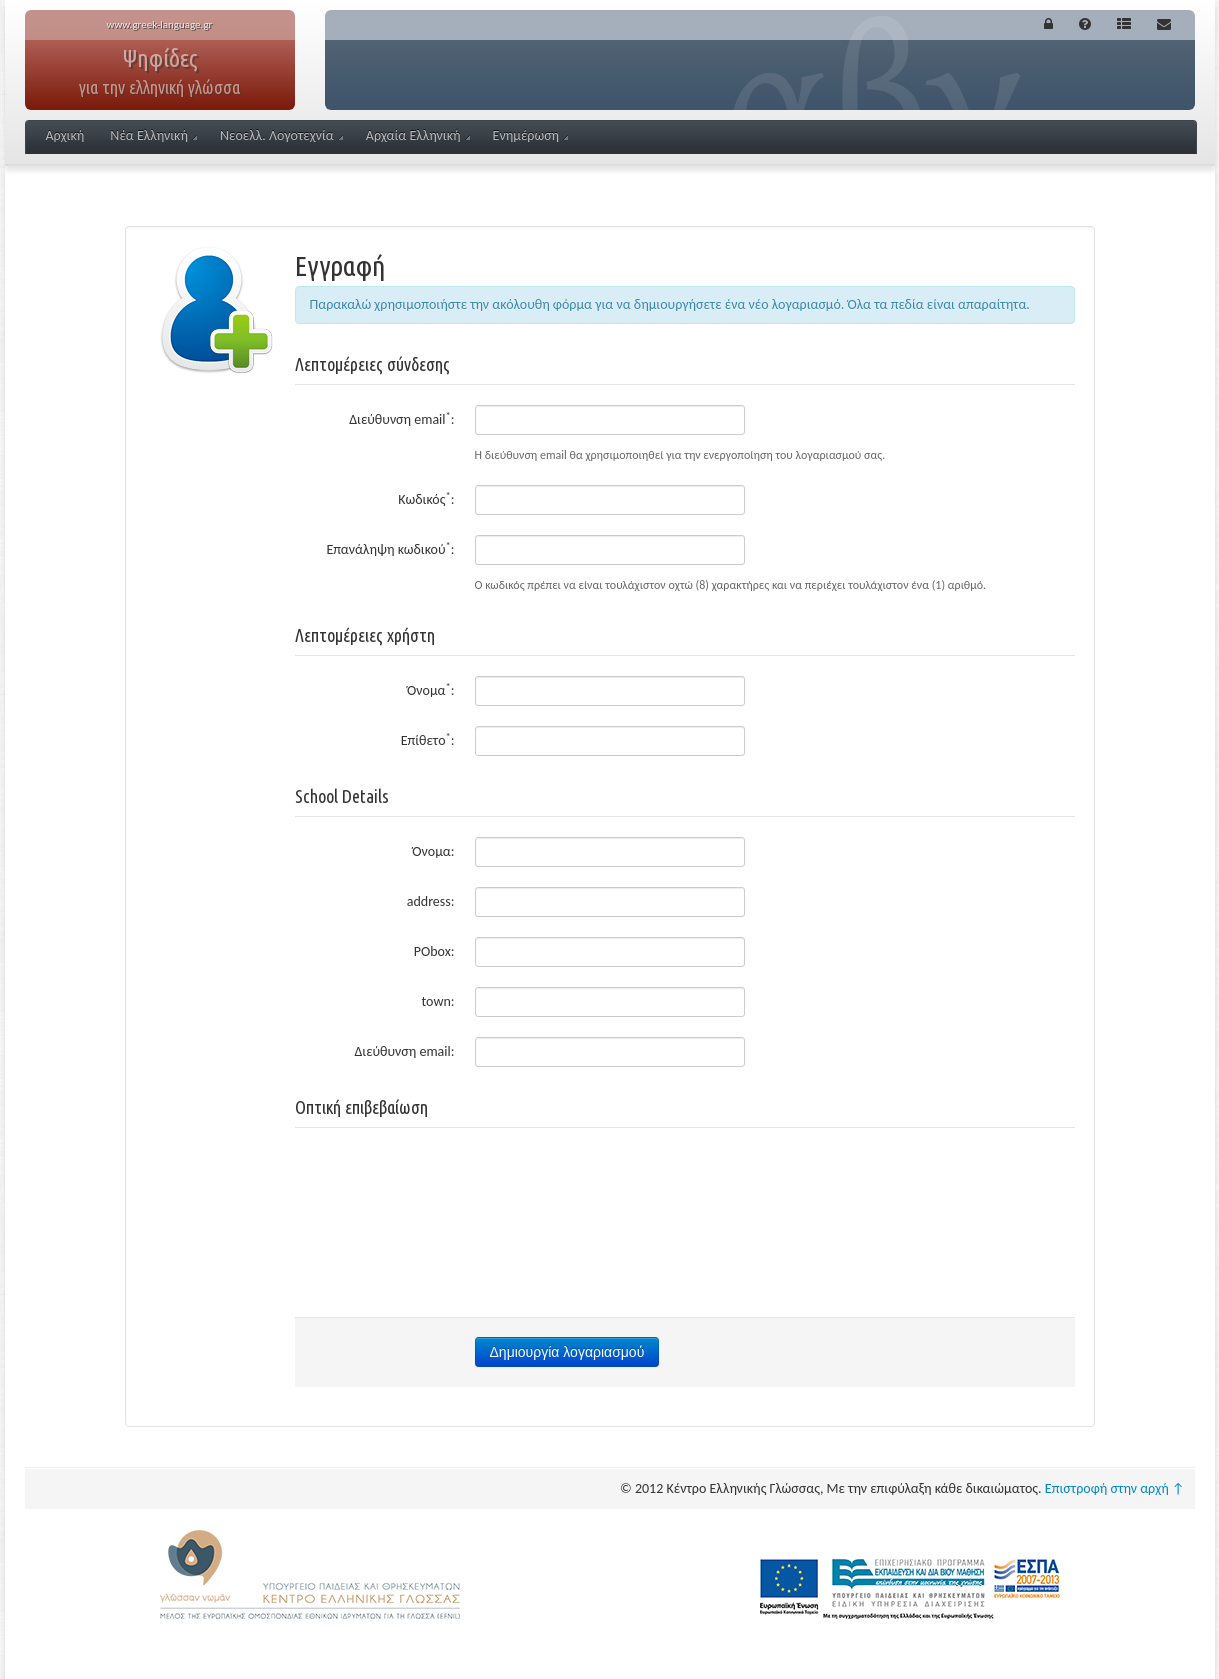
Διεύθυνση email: (401, 418)
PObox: (434, 951)
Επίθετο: (428, 739)
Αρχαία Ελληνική (418, 135)
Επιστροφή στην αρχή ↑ (1115, 1488)
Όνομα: (431, 689)
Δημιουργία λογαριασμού (567, 1352)
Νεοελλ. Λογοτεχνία (281, 135)
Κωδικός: (426, 498)
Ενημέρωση (531, 135)
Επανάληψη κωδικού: (390, 548)
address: (431, 901)
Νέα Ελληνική (153, 135)
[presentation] (685, 1187)
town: (438, 1001)
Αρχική (65, 135)
